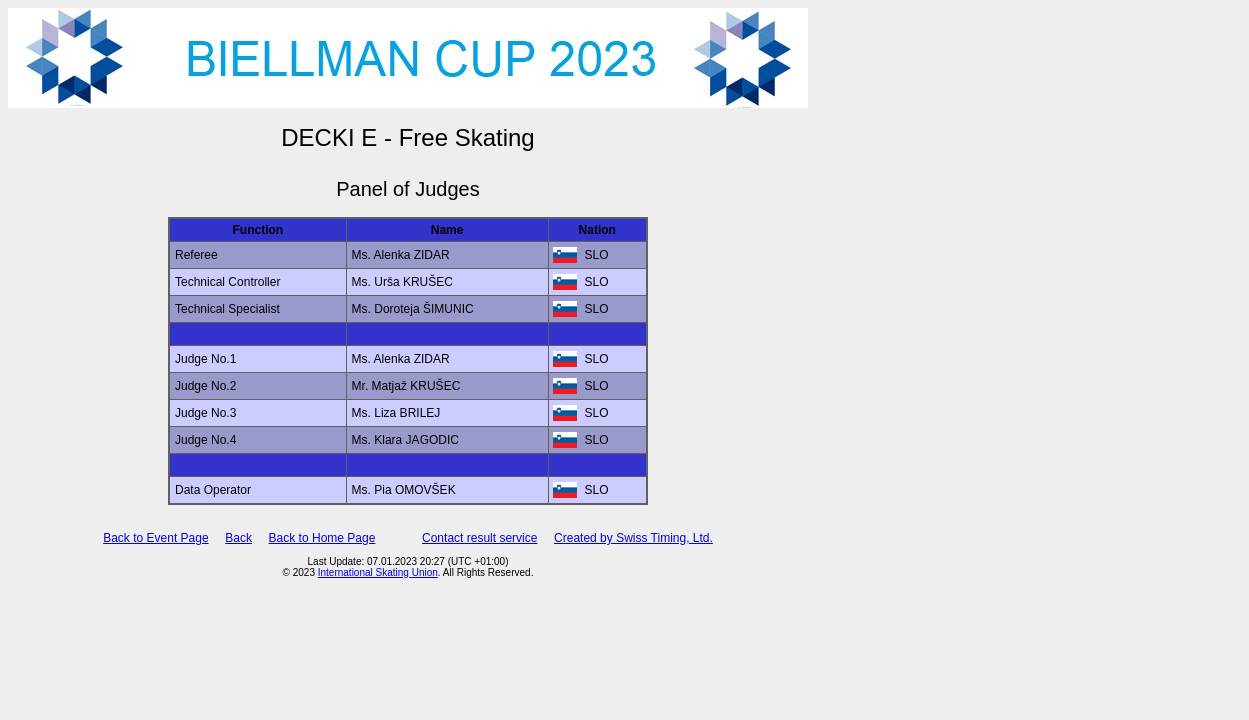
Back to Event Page (155, 538)
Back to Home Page (322, 538)
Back (238, 538)
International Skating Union (378, 572)
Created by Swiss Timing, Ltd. (633, 538)
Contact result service (479, 538)
